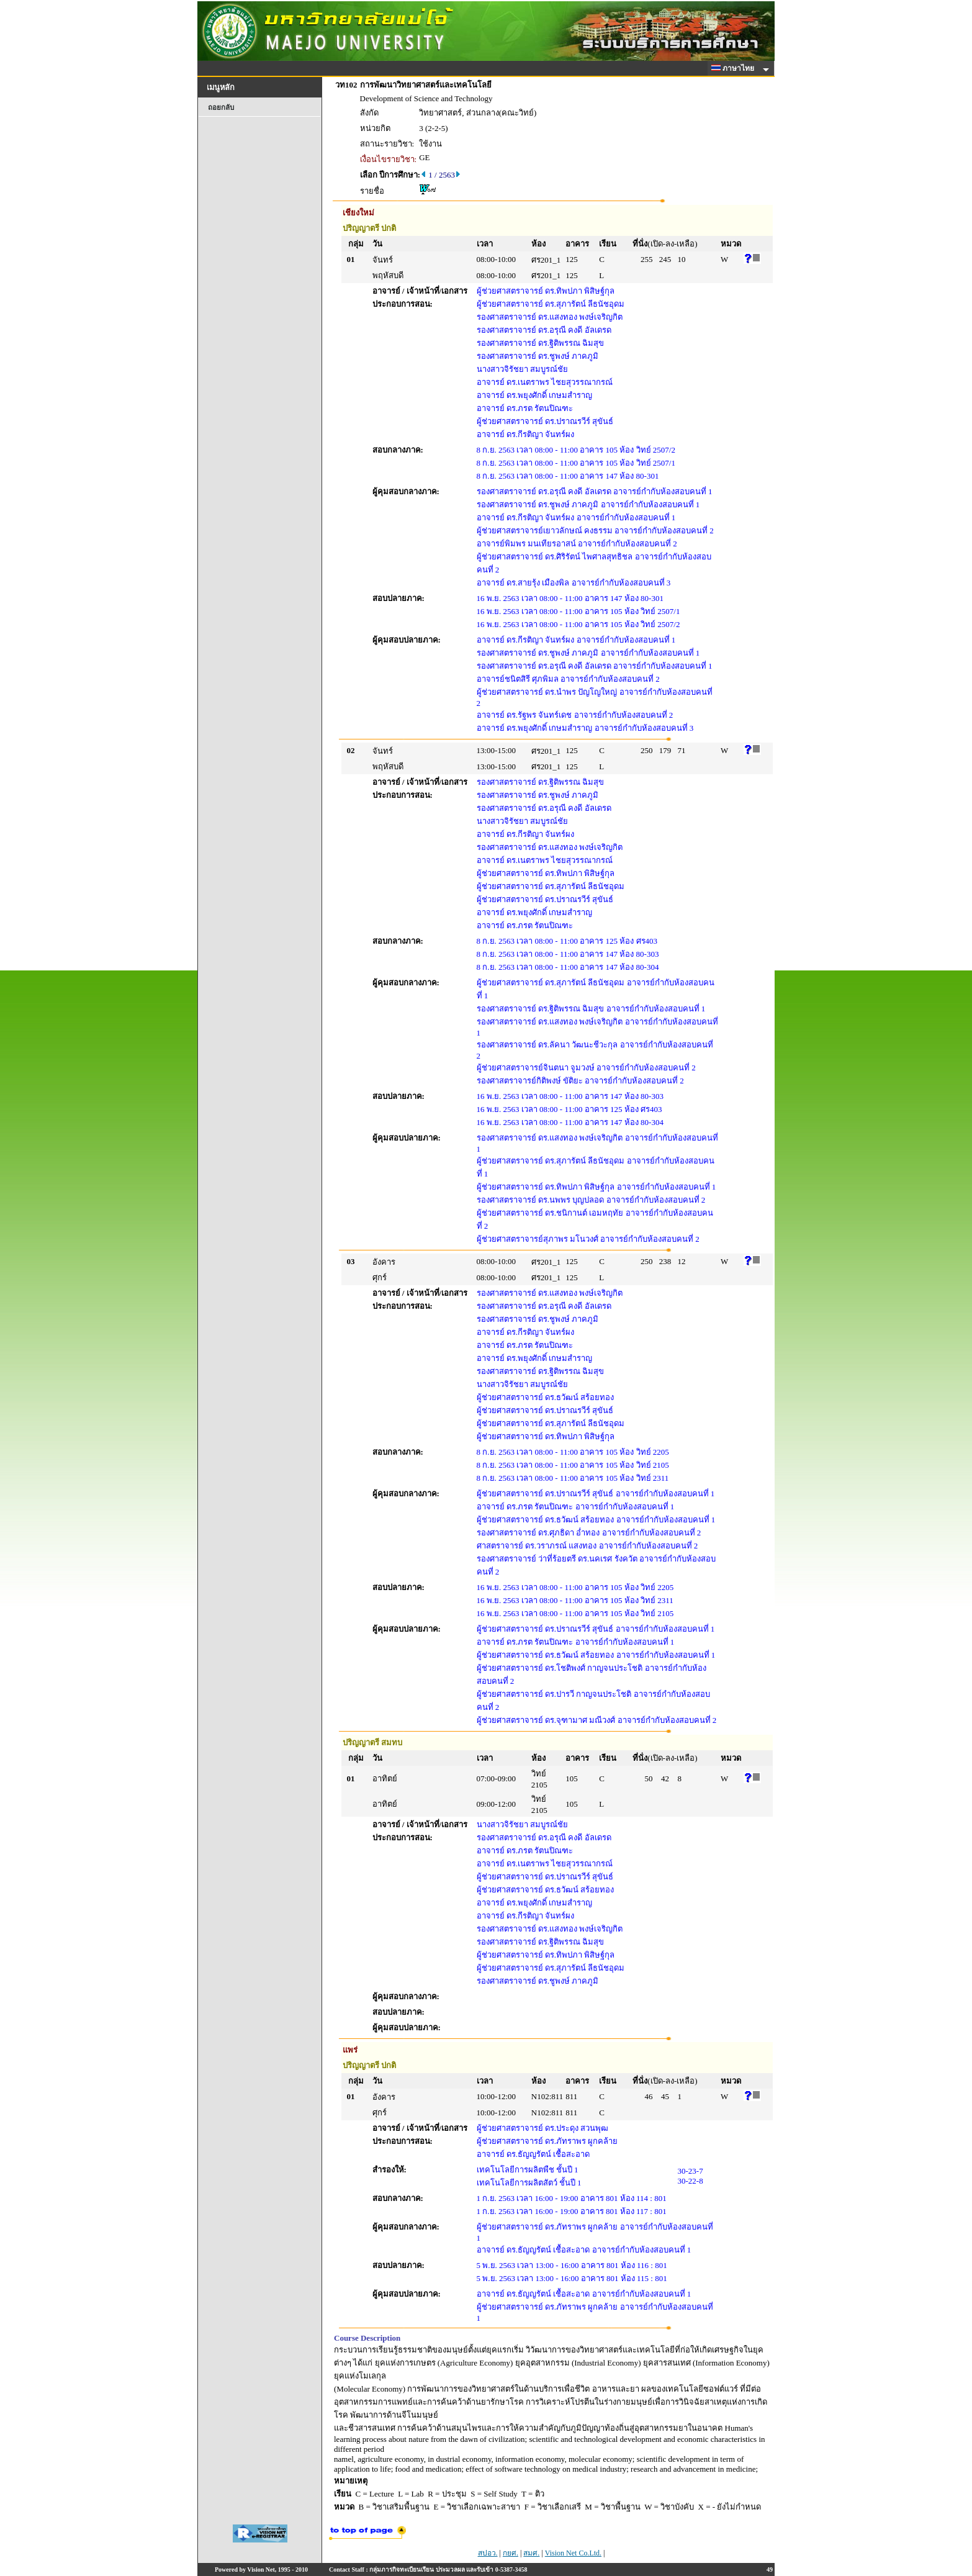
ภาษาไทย (734, 68)
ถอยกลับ (221, 107)
